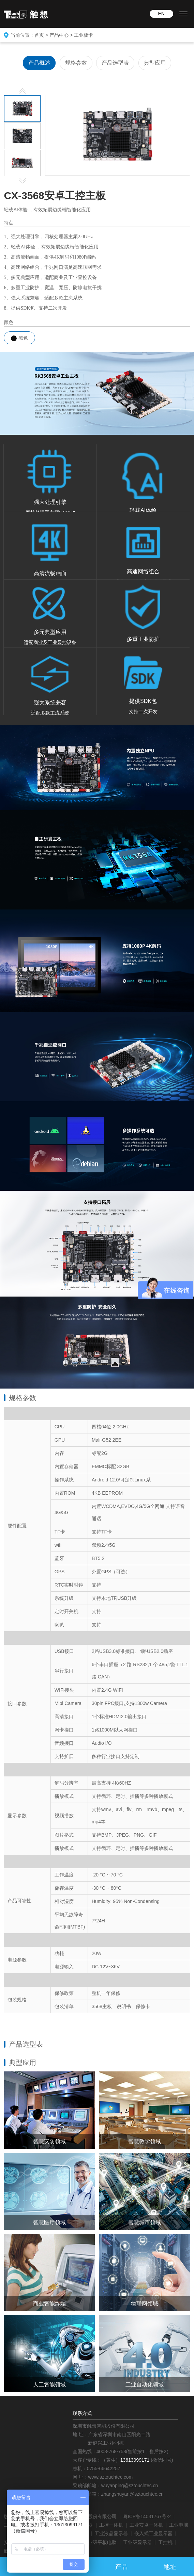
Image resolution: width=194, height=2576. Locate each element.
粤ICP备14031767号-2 (147, 2516)
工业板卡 (83, 35)
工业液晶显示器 (111, 2533)
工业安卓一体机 (146, 2525)
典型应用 (155, 63)
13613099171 (135, 2460)
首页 (39, 35)
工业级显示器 (137, 2542)
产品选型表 (115, 63)
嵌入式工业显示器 (153, 2533)
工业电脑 (178, 2525)
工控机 (165, 2542)
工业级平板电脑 (100, 2542)
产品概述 (39, 63)
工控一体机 (111, 2525)
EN (161, 13)
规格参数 (76, 63)
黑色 (19, 338)
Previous (22, 91)
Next (22, 180)
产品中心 (59, 35)
